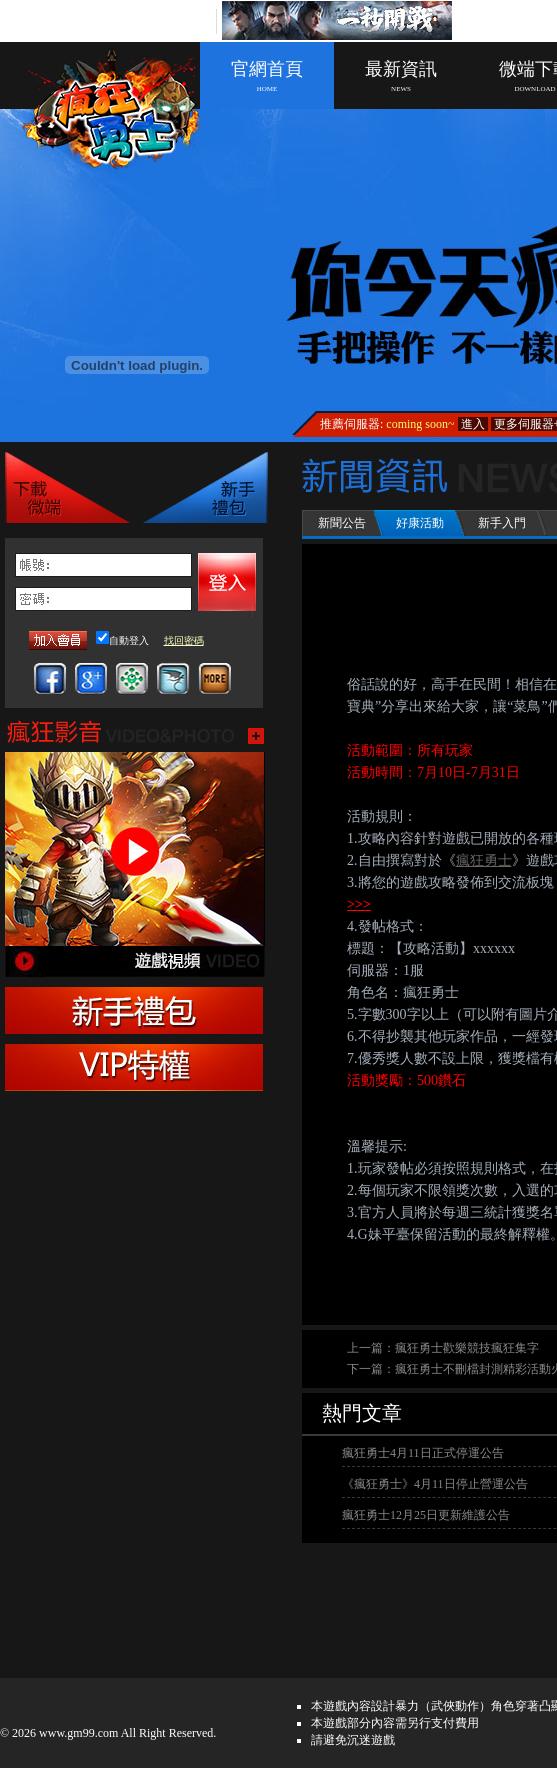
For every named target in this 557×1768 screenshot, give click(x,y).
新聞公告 (342, 523)
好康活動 (420, 523)
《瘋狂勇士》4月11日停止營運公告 (435, 1484)
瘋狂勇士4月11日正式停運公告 (423, 1453)
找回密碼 (184, 640)
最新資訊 (401, 76)
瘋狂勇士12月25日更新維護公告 (426, 1515)
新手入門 (502, 523)
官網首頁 (267, 76)
